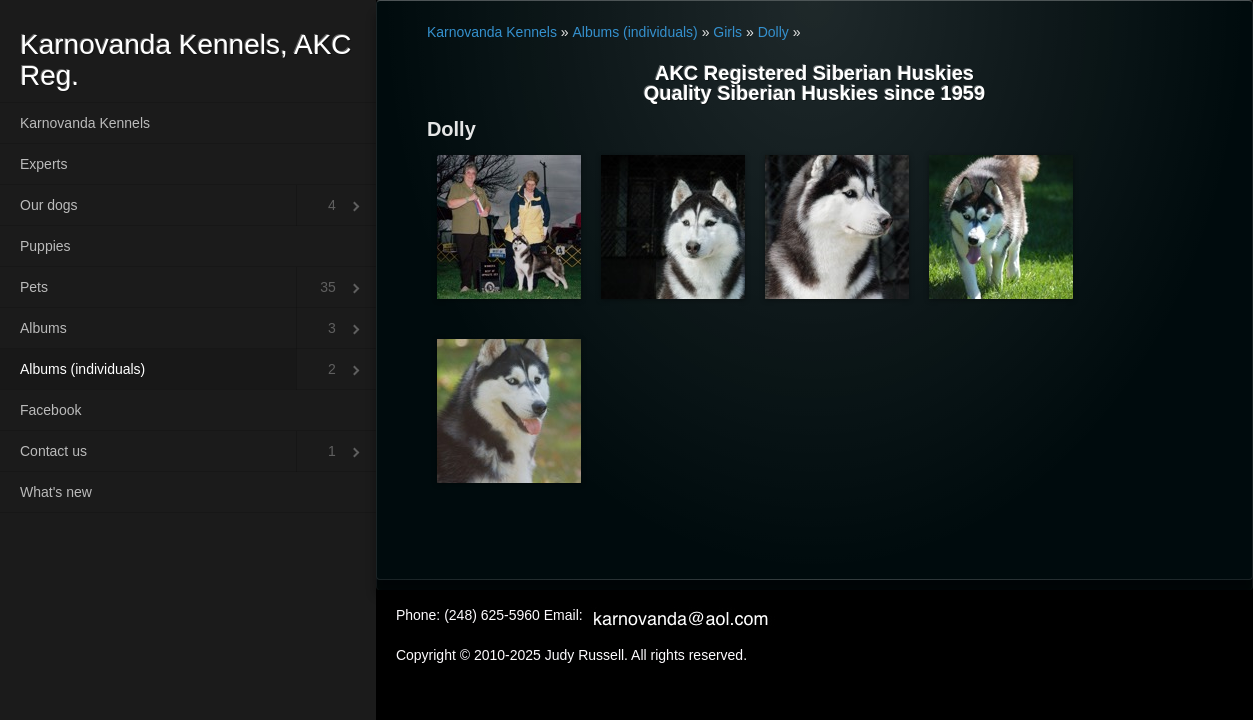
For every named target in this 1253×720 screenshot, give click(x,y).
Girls (727, 32)
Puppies (45, 246)
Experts (43, 164)
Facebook (50, 410)
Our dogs (49, 205)
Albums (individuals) (82, 369)
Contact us (53, 451)
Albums (43, 328)
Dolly (773, 32)
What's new (56, 492)
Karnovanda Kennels (85, 123)
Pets (34, 287)
